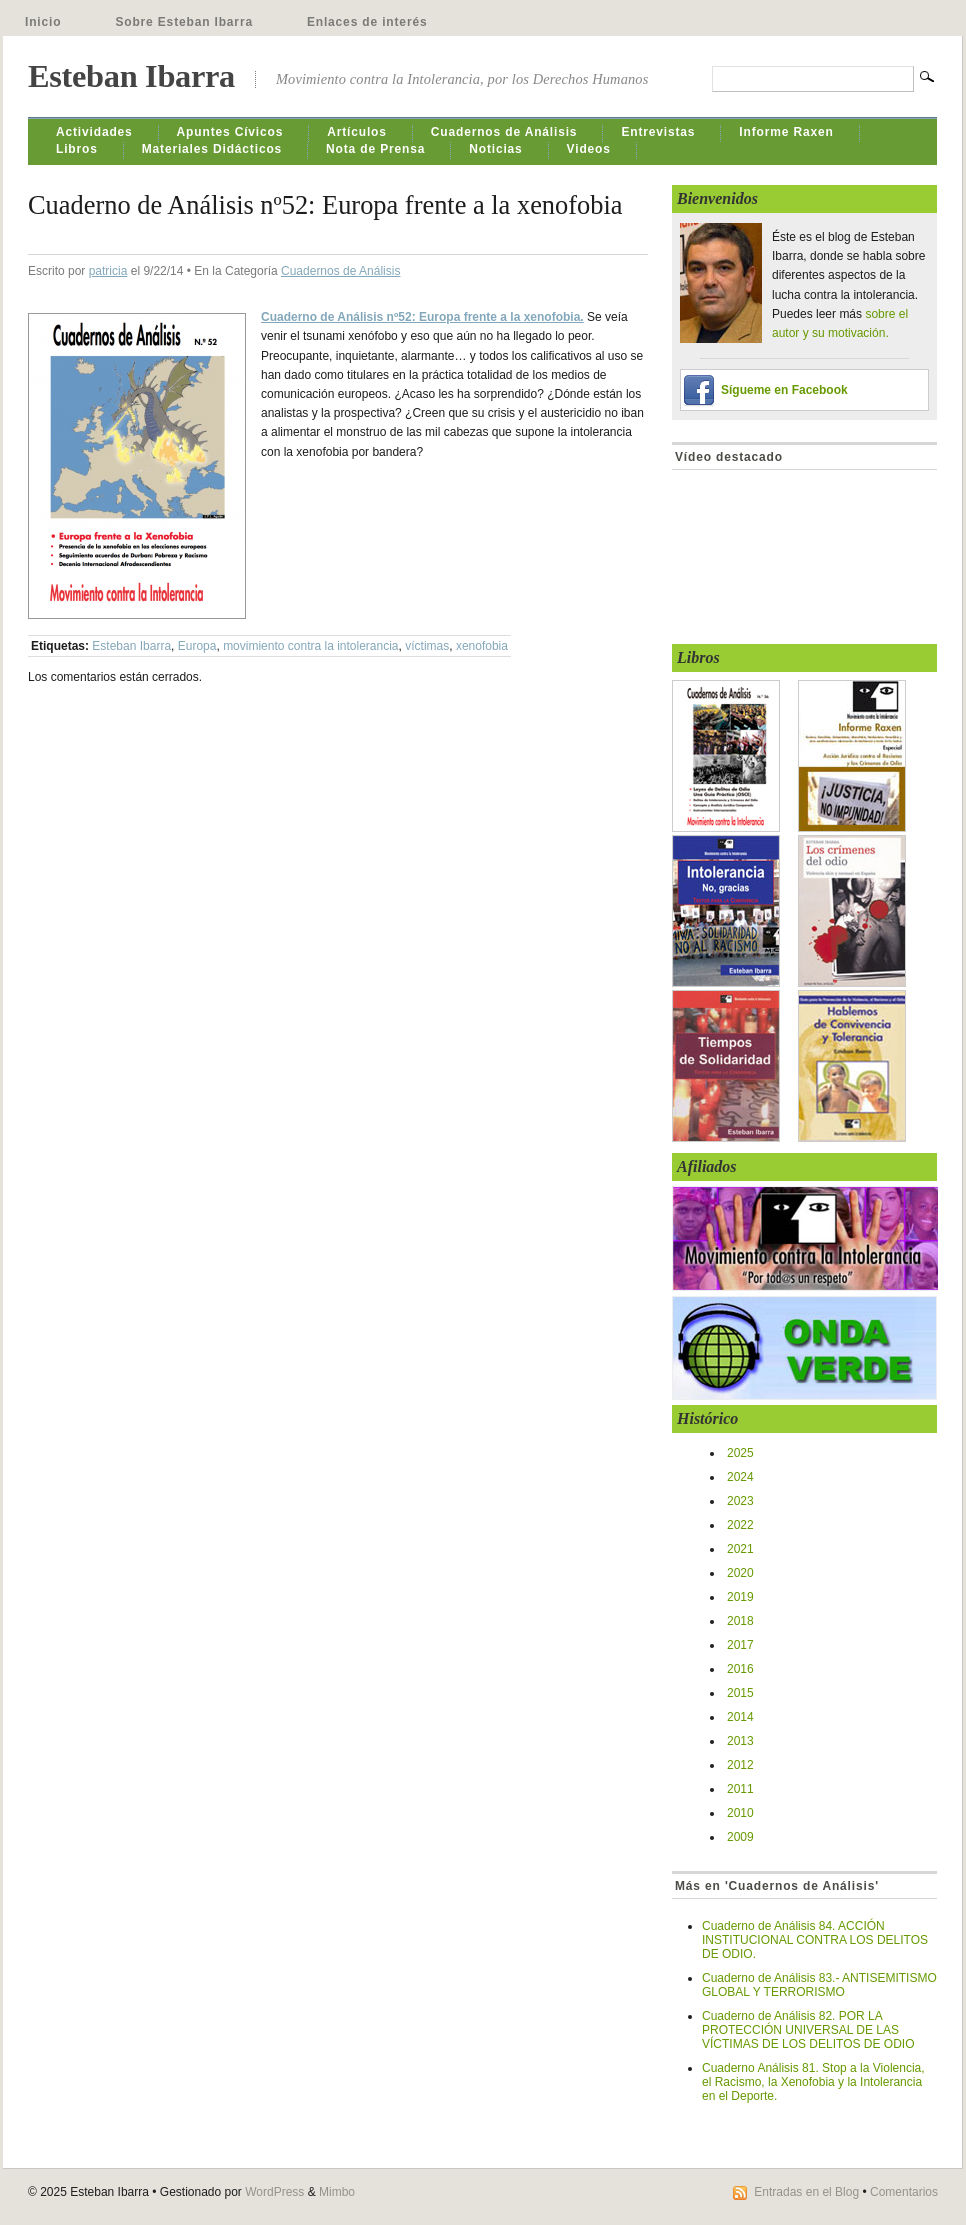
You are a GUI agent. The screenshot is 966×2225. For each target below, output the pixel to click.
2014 (740, 1717)
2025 (740, 1453)
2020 (740, 1573)
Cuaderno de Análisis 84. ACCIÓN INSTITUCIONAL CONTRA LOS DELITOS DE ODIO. (815, 1940)
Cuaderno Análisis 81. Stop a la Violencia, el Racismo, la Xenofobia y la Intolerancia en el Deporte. (813, 2082)
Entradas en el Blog (806, 2192)
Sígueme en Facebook (784, 390)
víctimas (427, 646)
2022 (740, 1525)
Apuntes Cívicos (230, 132)
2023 (740, 1501)
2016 (740, 1669)
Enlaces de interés (367, 22)
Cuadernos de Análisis (504, 132)
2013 (740, 1741)
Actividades (94, 132)
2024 (740, 1477)
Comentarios (904, 2192)
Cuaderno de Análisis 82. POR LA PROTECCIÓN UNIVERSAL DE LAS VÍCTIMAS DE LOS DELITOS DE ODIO (808, 2030)
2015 (740, 1693)
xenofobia (482, 646)
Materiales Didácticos (212, 149)
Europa (197, 646)
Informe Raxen (786, 132)
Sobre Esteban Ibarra (184, 22)
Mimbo (337, 2192)
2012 (740, 1765)
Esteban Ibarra (131, 76)
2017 (740, 1645)
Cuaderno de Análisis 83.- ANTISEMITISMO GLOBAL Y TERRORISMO (819, 1985)
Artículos (357, 132)
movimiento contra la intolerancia (310, 646)
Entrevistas (658, 132)
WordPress (274, 2192)
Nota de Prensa (375, 149)
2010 (740, 1813)
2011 (740, 1789)
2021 (740, 1549)
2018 (740, 1621)
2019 (740, 1597)
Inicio (43, 22)
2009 (740, 1837)
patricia (108, 271)
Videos (589, 149)
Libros (77, 149)
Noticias (495, 149)
